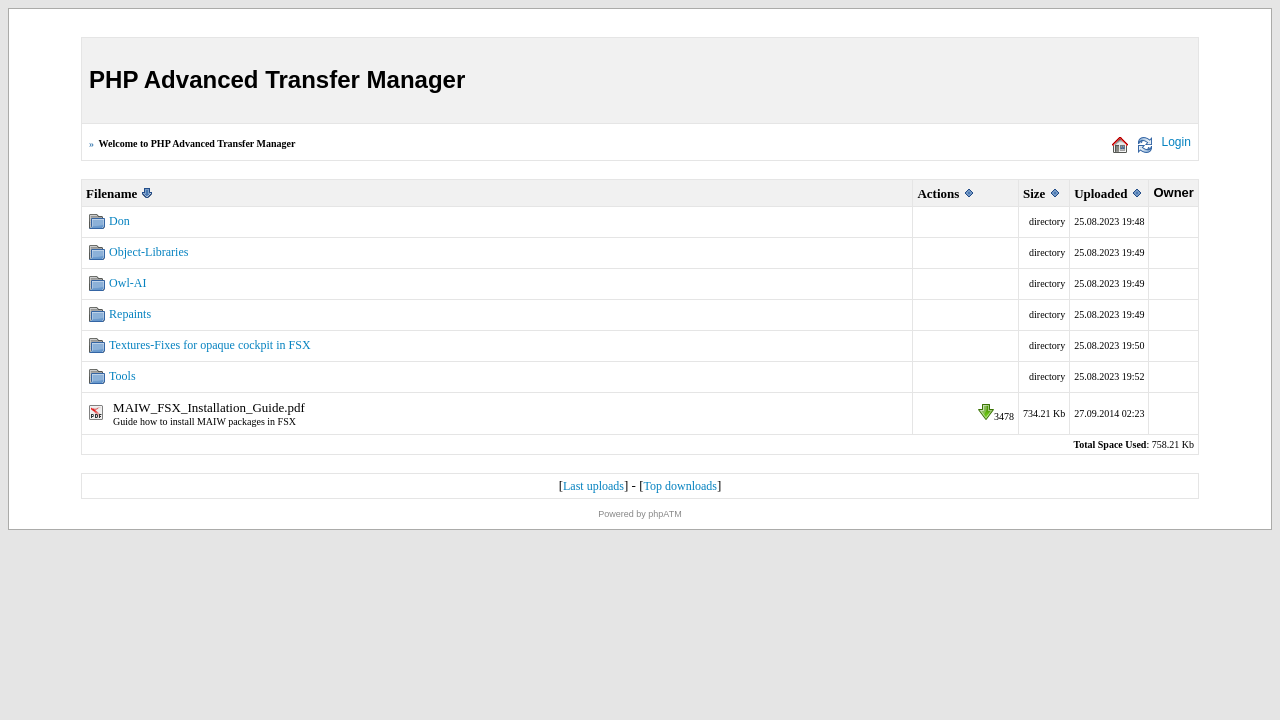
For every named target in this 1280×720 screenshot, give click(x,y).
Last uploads (593, 486)
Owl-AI (127, 283)
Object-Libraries (148, 252)
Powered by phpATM (639, 514)
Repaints (130, 314)
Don (119, 221)
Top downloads (680, 486)
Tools (122, 376)
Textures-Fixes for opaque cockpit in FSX (209, 345)
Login (1176, 142)
